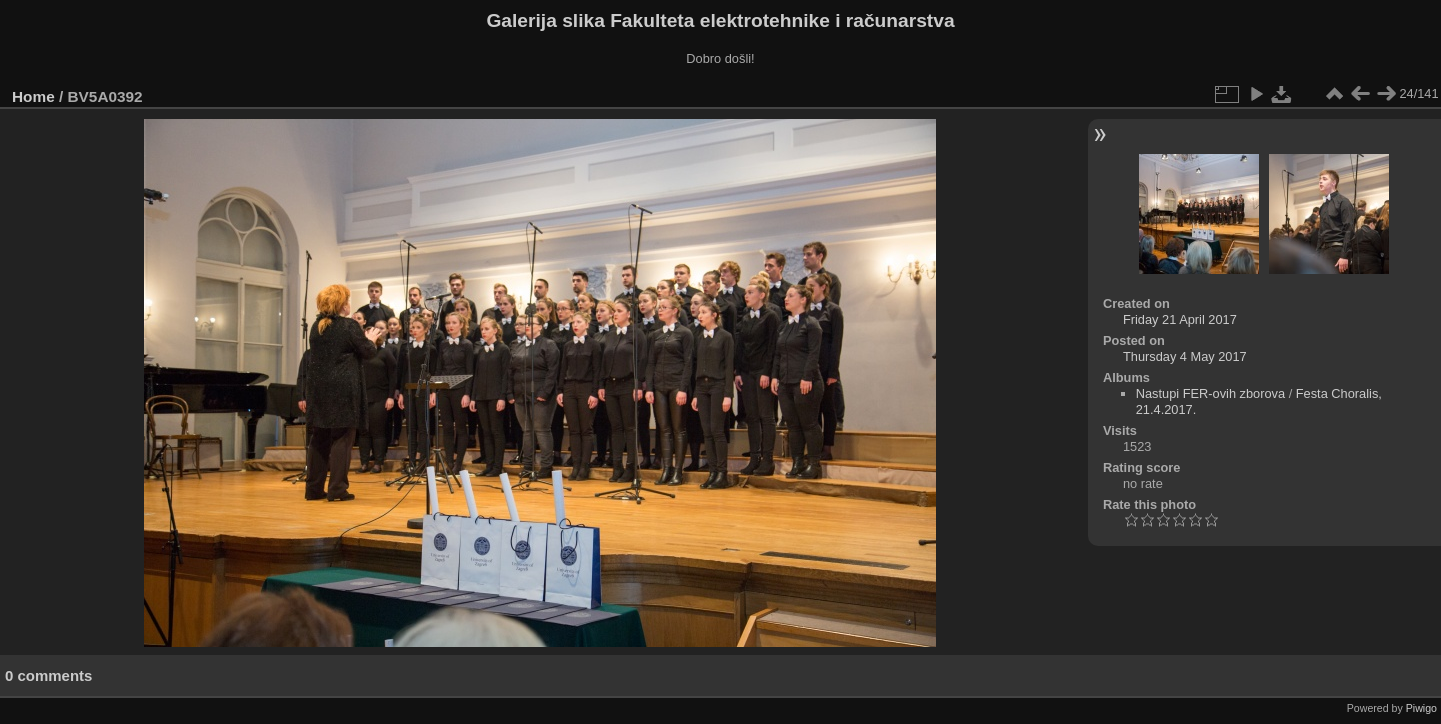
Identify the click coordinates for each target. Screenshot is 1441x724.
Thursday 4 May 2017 (1185, 356)
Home (33, 96)
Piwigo (1421, 708)
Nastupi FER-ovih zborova (1210, 393)
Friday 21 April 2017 (1180, 319)
